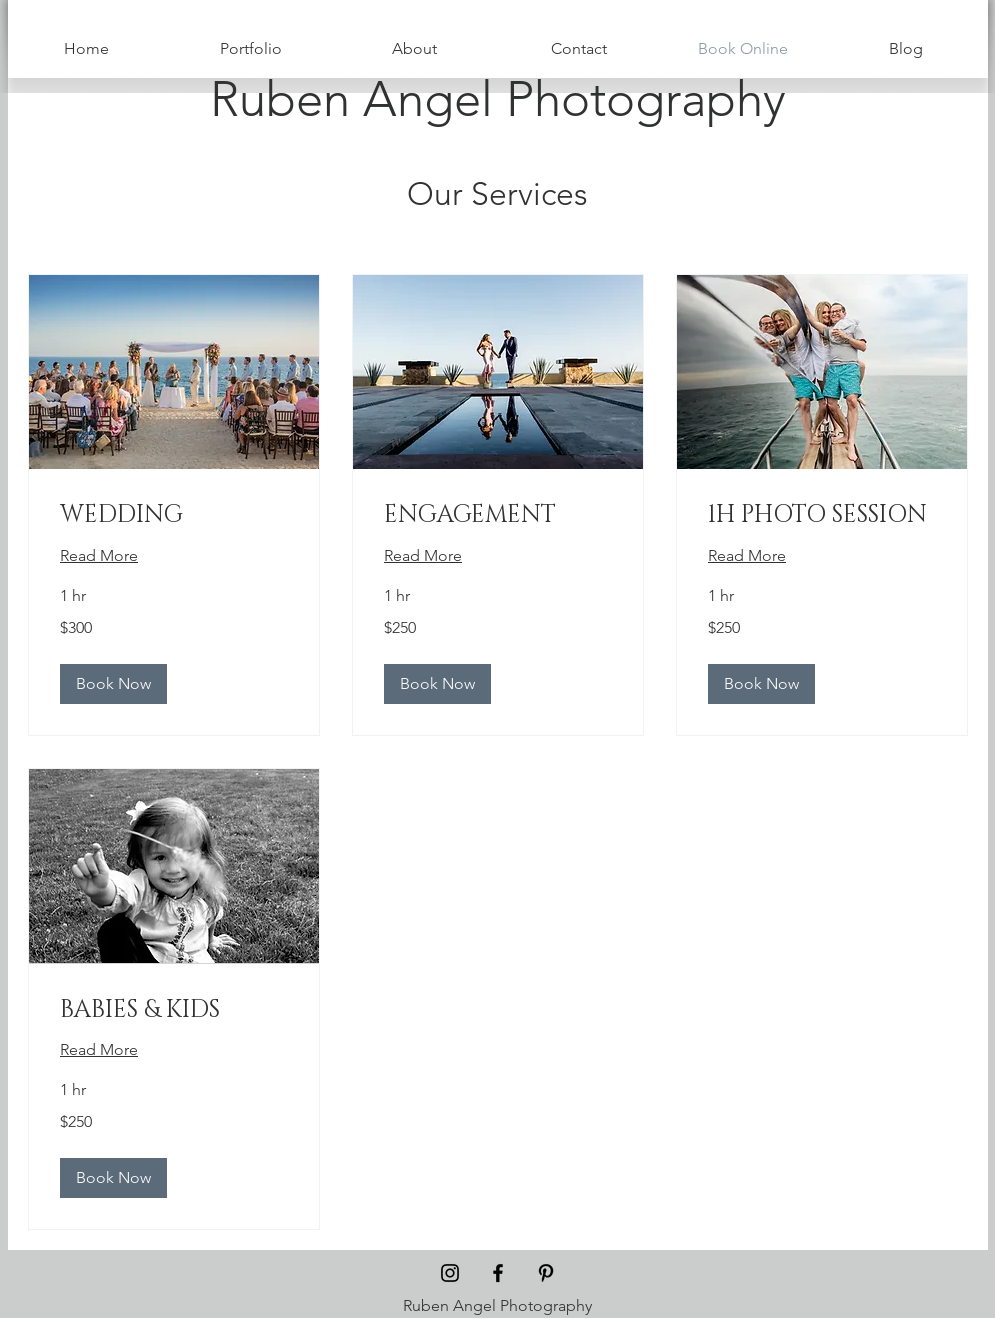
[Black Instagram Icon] (450, 1273)
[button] (113, 684)
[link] (174, 516)
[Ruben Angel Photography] (498, 99)
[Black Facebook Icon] (498, 1273)
